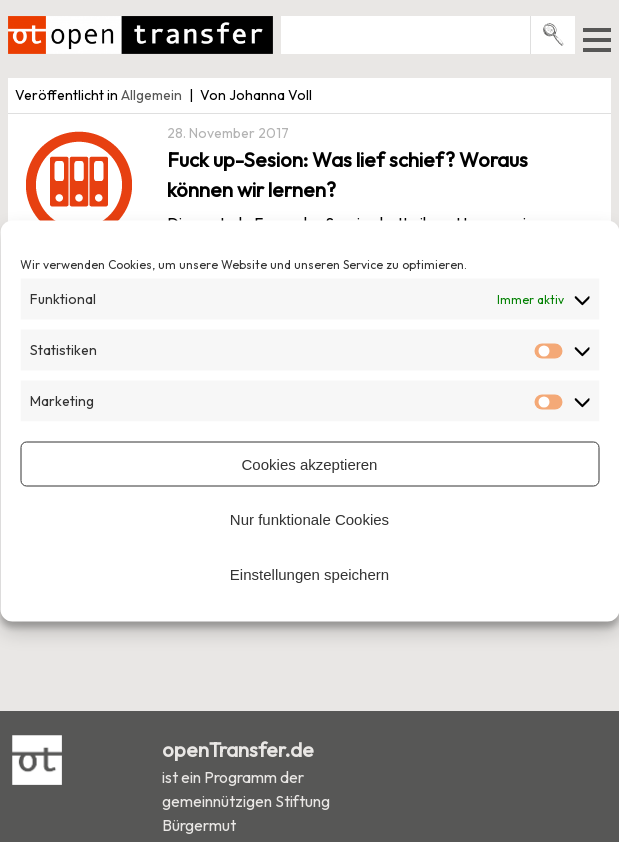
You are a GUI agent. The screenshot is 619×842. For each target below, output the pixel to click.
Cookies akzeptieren (310, 463)
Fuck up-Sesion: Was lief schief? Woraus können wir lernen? (347, 174)
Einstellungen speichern (309, 573)
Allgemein (151, 95)
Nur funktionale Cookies (309, 518)
